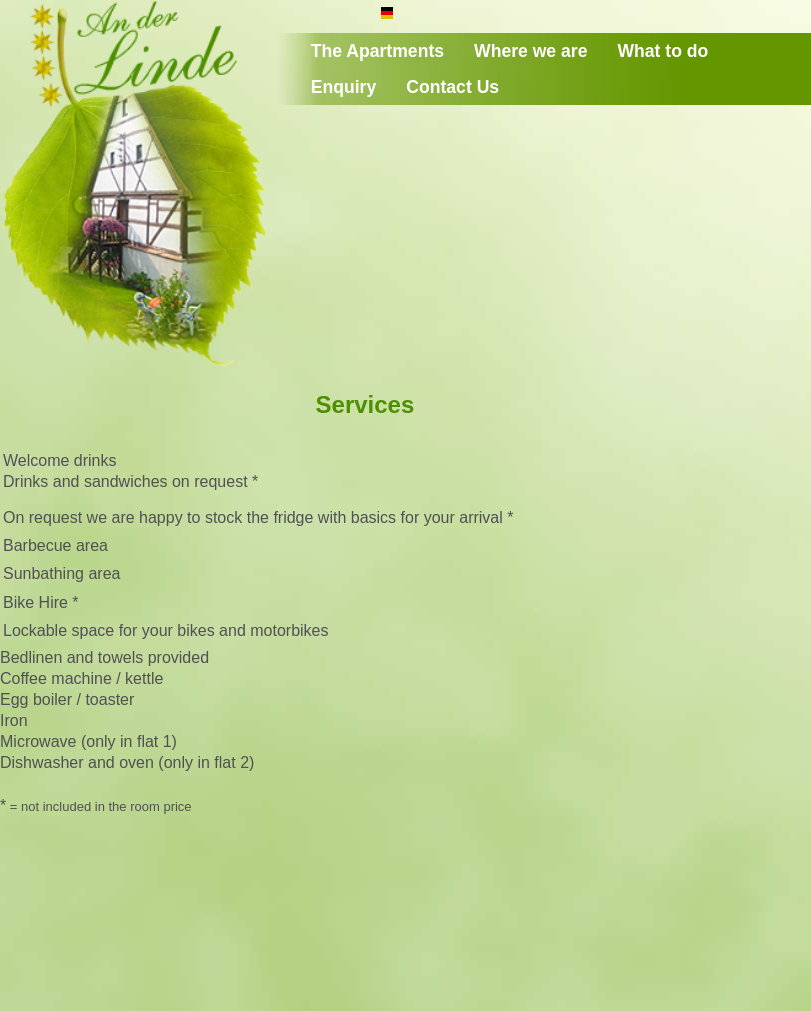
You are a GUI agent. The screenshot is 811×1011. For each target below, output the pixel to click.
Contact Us (452, 87)
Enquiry (344, 87)
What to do (662, 51)
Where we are (530, 51)
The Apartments (377, 51)
